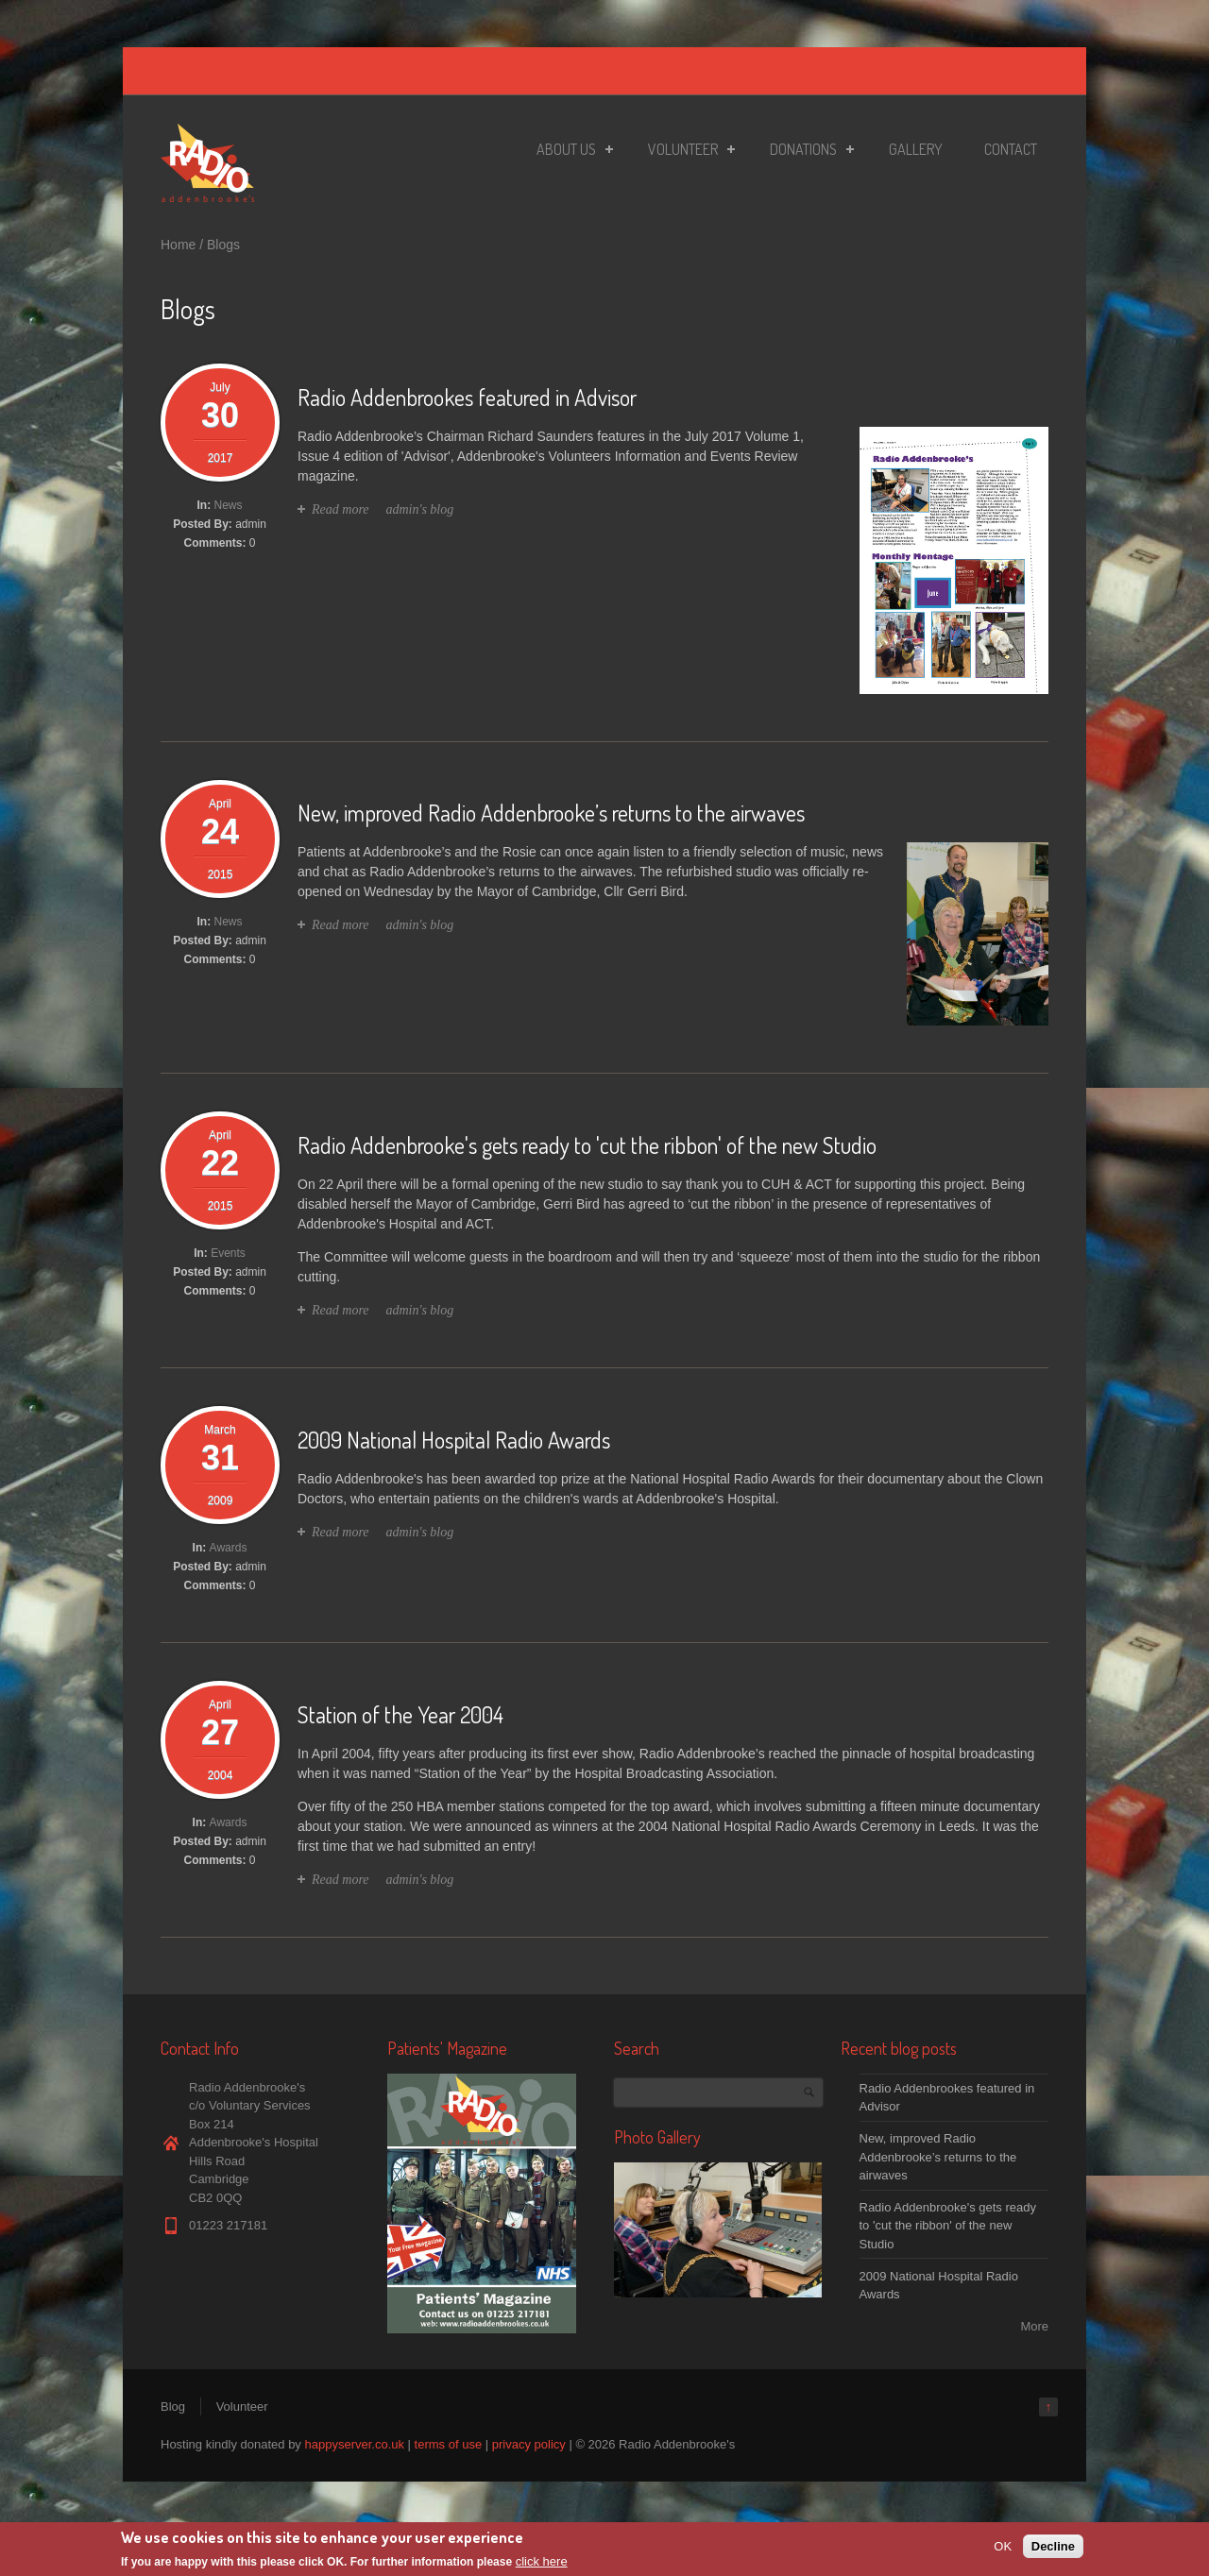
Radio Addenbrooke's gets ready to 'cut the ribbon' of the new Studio (587, 1145)
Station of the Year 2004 (400, 1714)
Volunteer (686, 152)
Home (178, 244)
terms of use (449, 2444)
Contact (1010, 149)
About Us (569, 152)
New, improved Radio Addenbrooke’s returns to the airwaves (551, 812)
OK (1003, 2546)
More (1034, 2326)
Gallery (916, 149)
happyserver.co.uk (354, 2444)
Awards (228, 1547)
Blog (173, 2406)
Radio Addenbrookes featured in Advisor (467, 397)
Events (228, 1253)
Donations (806, 152)
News (228, 505)
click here (542, 2562)
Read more (340, 509)
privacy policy (529, 2444)
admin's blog (419, 509)
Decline (1053, 2546)
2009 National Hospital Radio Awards (454, 1439)
